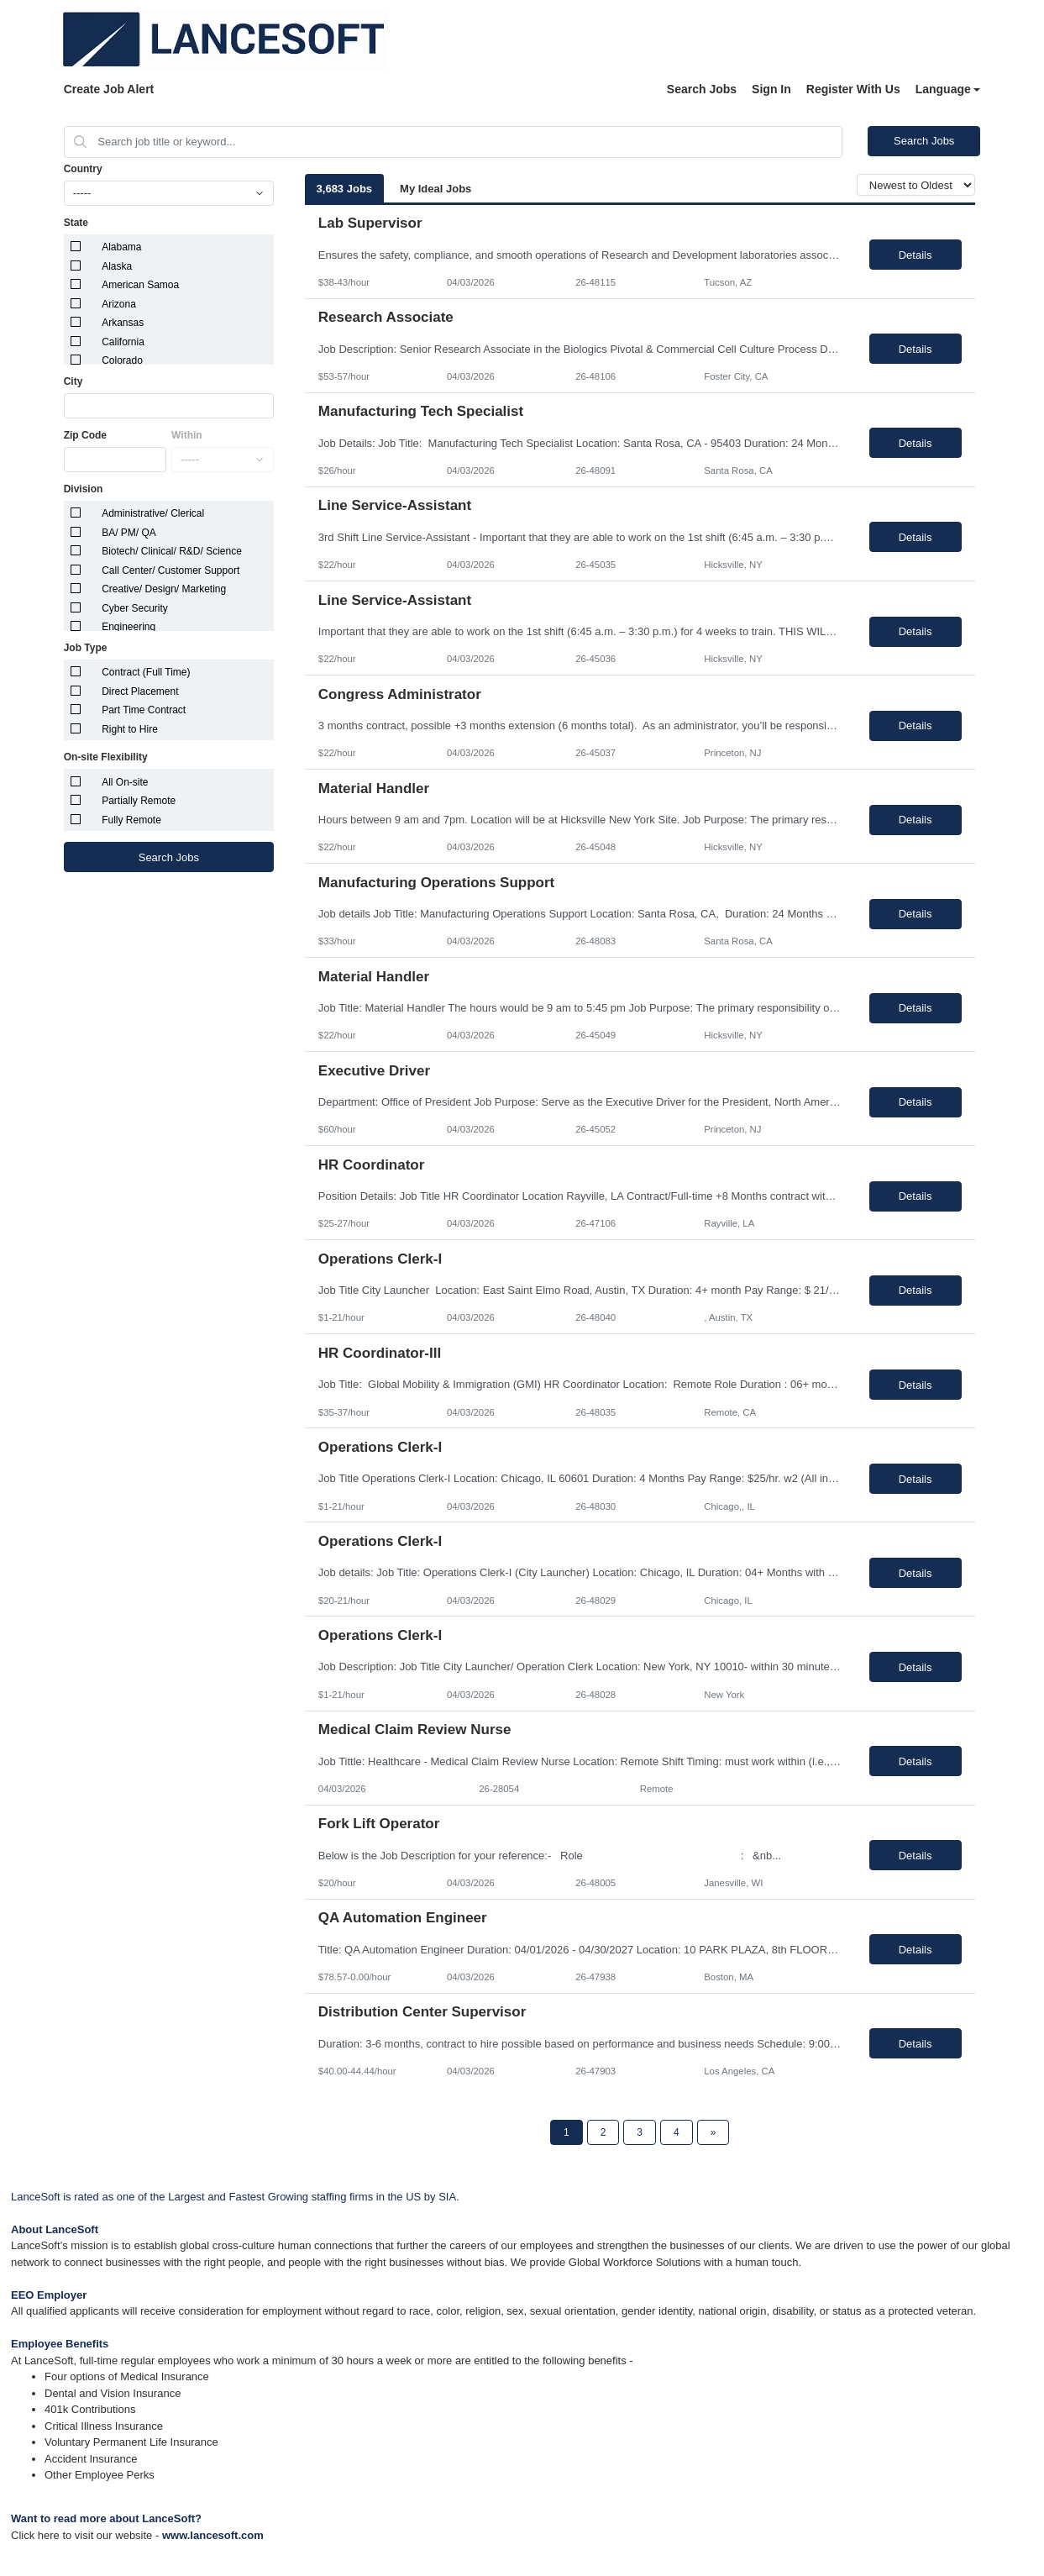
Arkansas (123, 323)
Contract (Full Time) (146, 672)
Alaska (117, 266)
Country (83, 169)
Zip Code (85, 435)
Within (186, 435)
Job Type (86, 648)
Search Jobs (702, 89)
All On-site (125, 782)
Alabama (121, 247)
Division (83, 489)
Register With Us (853, 89)
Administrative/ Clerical (153, 513)
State (76, 223)
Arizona (119, 304)
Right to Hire (130, 729)
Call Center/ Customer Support (170, 570)
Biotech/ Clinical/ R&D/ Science (172, 551)
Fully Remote (131, 820)
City (73, 381)
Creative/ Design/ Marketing (164, 589)
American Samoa (140, 285)
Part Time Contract (144, 710)
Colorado (122, 360)
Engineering (128, 627)
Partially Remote (139, 801)
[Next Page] (713, 2132)
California (123, 342)
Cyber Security (135, 608)
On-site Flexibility (106, 757)
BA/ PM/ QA (129, 533)
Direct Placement (140, 691)
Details (915, 255)
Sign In (771, 89)
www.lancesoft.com (213, 2535)
